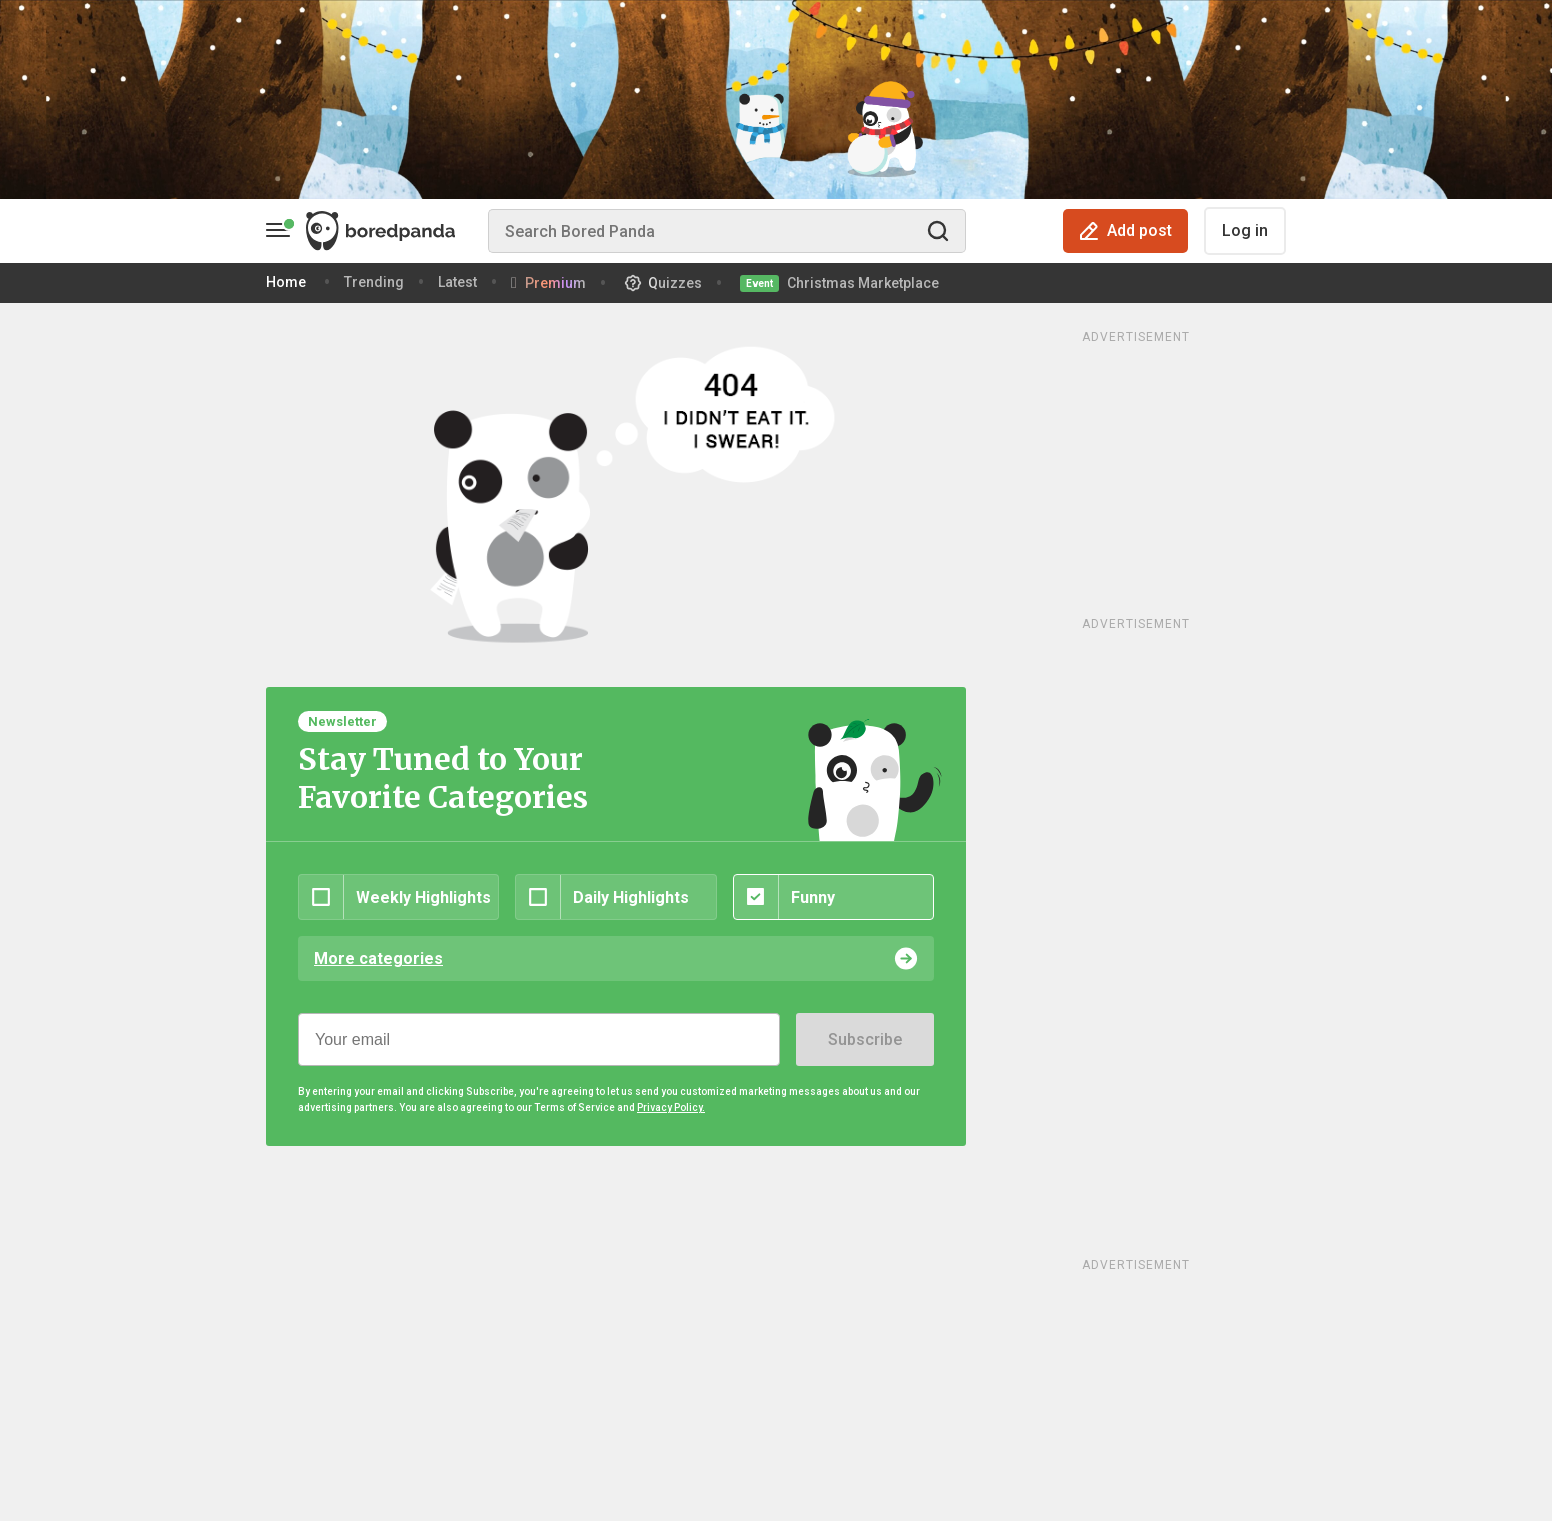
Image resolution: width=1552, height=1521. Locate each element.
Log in (1245, 230)
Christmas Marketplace (863, 283)
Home (286, 282)
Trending (374, 282)
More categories (378, 958)
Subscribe (865, 1039)
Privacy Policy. (671, 1107)
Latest (457, 282)
